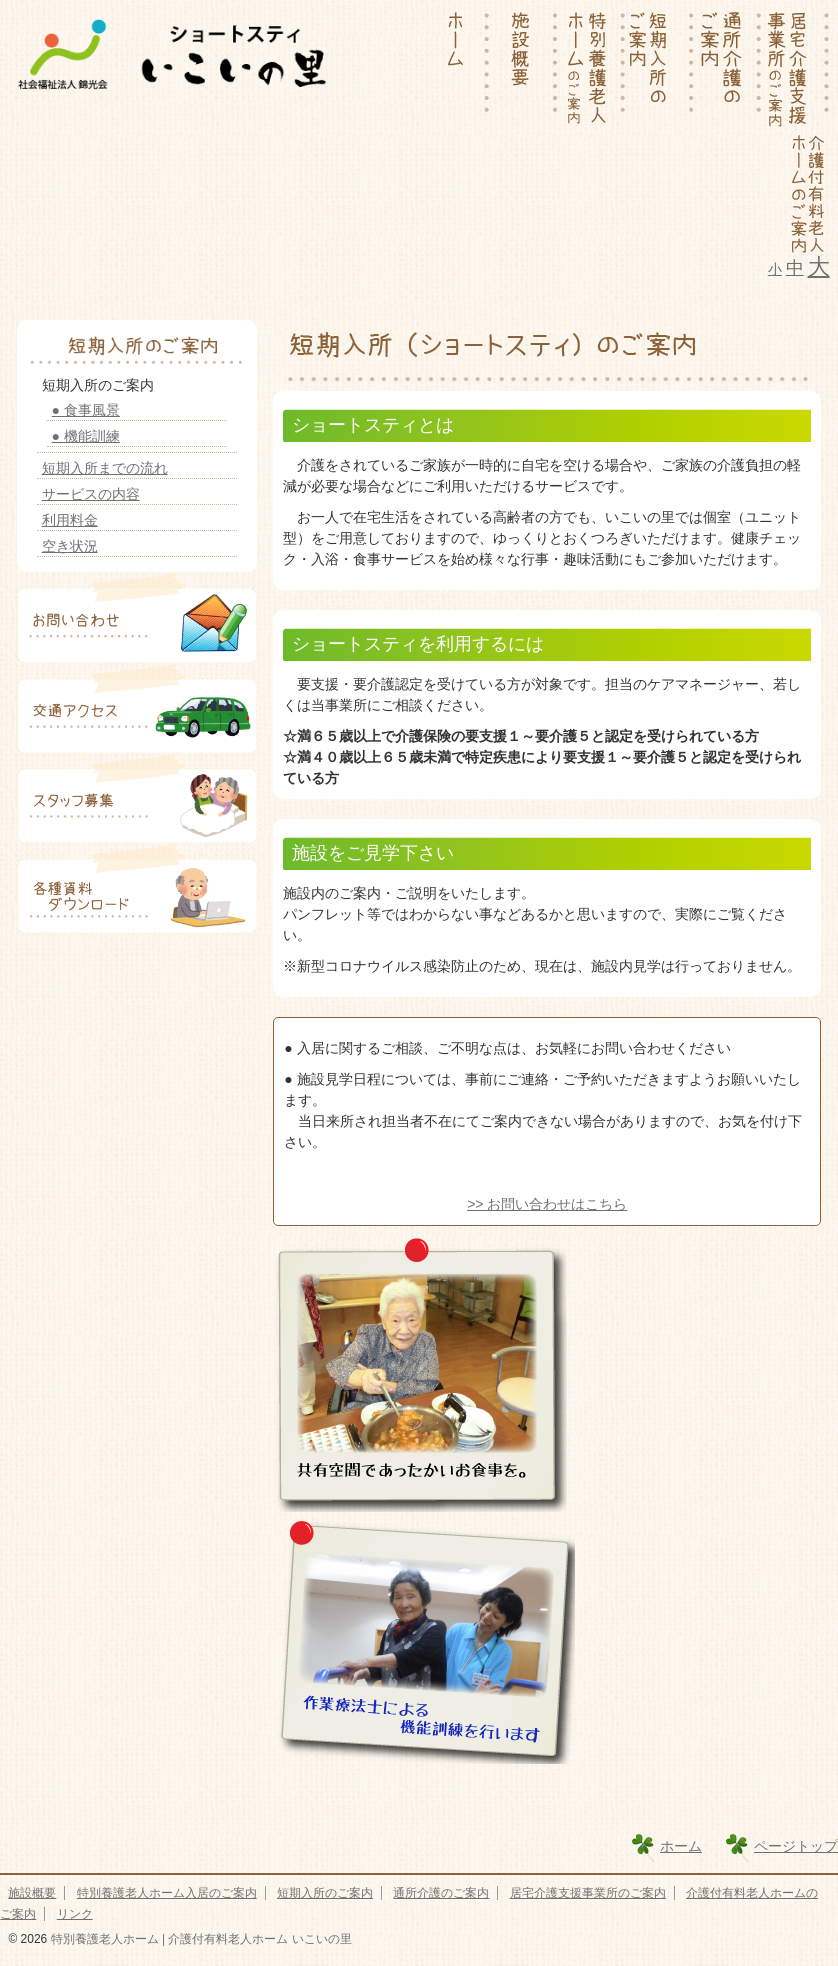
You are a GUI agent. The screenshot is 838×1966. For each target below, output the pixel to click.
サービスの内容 (91, 494)
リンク (75, 1914)
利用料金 (70, 520)
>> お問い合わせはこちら (547, 1204)
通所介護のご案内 (441, 1893)
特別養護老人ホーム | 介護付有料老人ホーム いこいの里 (199, 1939)
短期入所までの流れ (105, 468)
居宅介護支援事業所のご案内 (588, 1893)
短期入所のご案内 (325, 1893)
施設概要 (32, 1893)
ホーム (681, 1846)
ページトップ (796, 1846)
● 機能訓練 (86, 436)
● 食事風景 (86, 410)
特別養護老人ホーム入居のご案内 (167, 1893)
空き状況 (70, 546)
